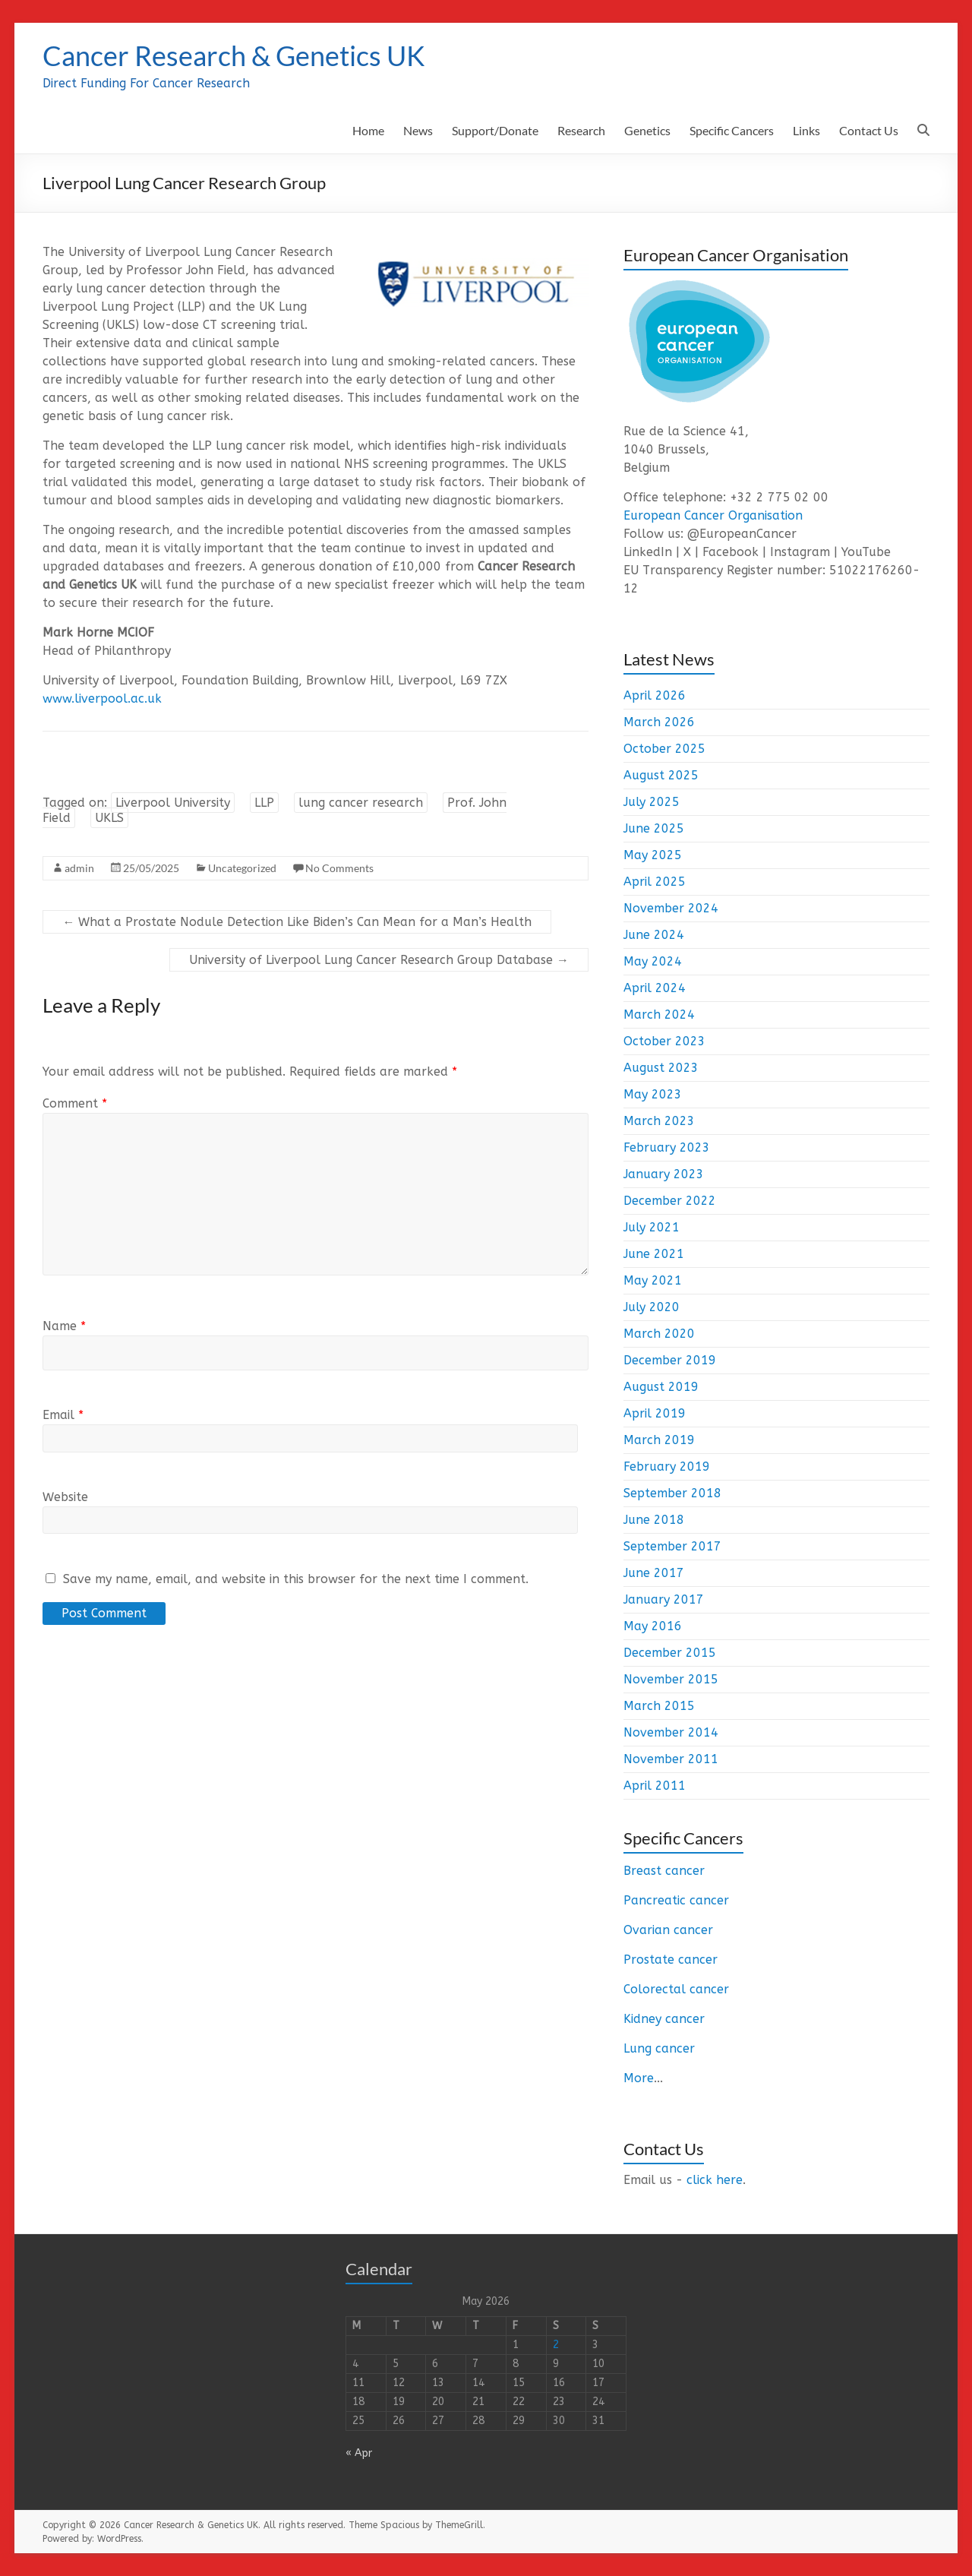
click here (714, 2180)
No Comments (339, 867)
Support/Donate (495, 130)
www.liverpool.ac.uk (102, 698)
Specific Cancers (732, 130)
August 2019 (661, 1387)
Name (64, 1326)
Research (581, 130)
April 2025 (654, 881)
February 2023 (666, 1147)
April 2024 (654, 988)
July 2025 (651, 802)
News (418, 130)
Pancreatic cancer (676, 1900)
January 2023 (663, 1174)
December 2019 (669, 1360)
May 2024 (652, 961)
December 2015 (669, 1652)
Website (65, 1497)
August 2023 (661, 1067)
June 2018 (653, 1519)
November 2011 (670, 1759)
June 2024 (653, 935)
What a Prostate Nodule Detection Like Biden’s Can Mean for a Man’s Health (297, 922)
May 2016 (652, 1626)
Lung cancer (659, 2048)
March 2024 (659, 1014)
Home (368, 130)
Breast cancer (664, 1870)
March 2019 (659, 1440)
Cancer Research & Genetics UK (234, 55)
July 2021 (651, 1227)
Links (806, 130)
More (638, 2078)
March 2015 (659, 1706)
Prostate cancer (670, 1959)
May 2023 (652, 1094)
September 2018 (672, 1493)
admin (79, 867)
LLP (264, 802)
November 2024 (670, 908)
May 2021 (652, 1280)
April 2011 (654, 1785)
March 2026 (659, 722)
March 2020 (659, 1333)
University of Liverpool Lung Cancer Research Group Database (379, 960)
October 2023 (664, 1041)
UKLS (109, 818)
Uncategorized (242, 867)
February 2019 (666, 1466)
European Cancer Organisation (713, 515)
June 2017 (653, 1573)
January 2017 (663, 1599)
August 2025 (661, 775)
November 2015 (670, 1679)
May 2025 (652, 855)
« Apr (359, 2453)
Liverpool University (172, 802)
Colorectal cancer (676, 1989)
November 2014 (670, 1732)
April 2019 (654, 1413)
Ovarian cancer (668, 1930)
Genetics (647, 130)
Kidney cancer (664, 2019)
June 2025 (653, 828)
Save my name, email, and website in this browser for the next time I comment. (296, 1579)
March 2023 (659, 1121)
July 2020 (651, 1307)
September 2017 (672, 1546)
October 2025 (664, 748)
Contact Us (868, 130)
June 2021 (653, 1254)
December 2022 (669, 1200)
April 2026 (654, 695)
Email (63, 1415)
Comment (75, 1103)
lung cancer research (360, 802)
